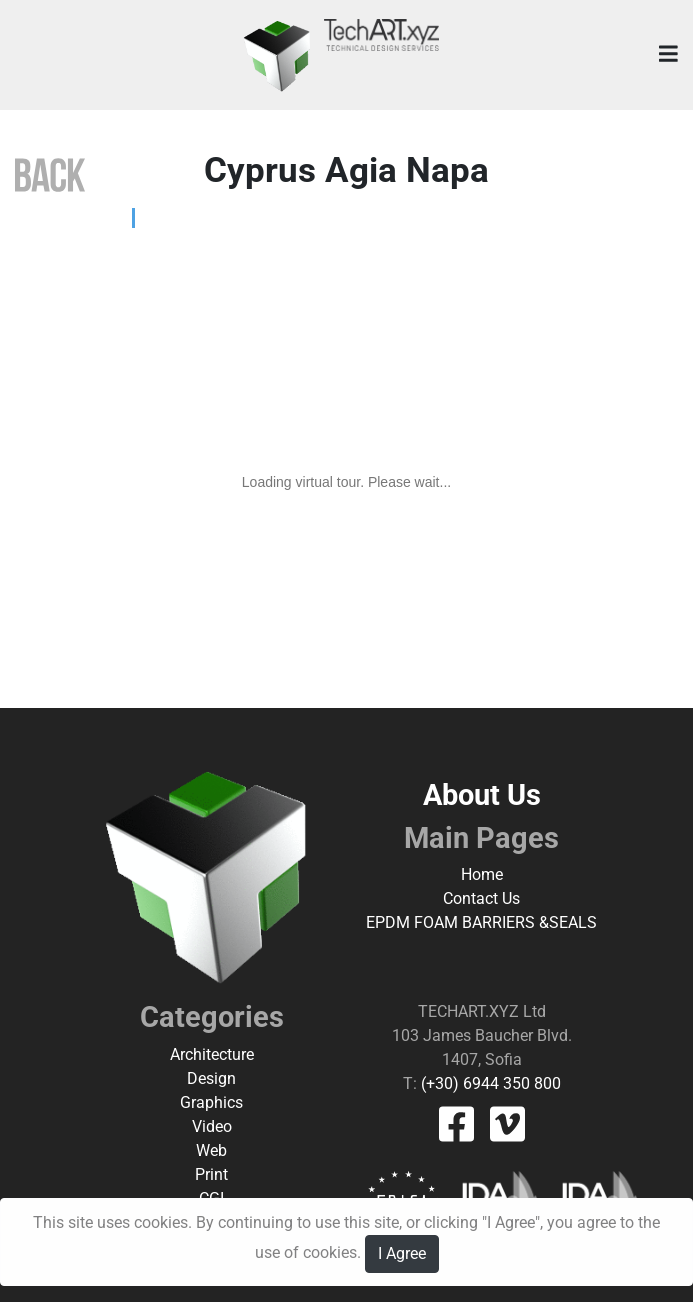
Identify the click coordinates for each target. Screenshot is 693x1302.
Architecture (212, 1054)
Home (482, 874)
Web (211, 1150)
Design (211, 1078)
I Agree (402, 1253)
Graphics (211, 1102)
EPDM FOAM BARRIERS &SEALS (481, 922)
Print (211, 1174)
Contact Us (481, 898)
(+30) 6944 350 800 (489, 1083)
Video (212, 1126)
